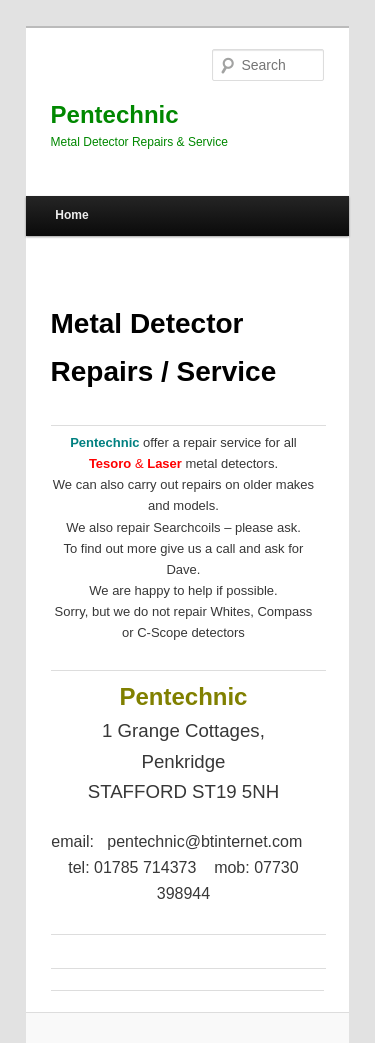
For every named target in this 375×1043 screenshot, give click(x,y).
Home (71, 215)
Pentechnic (115, 114)
